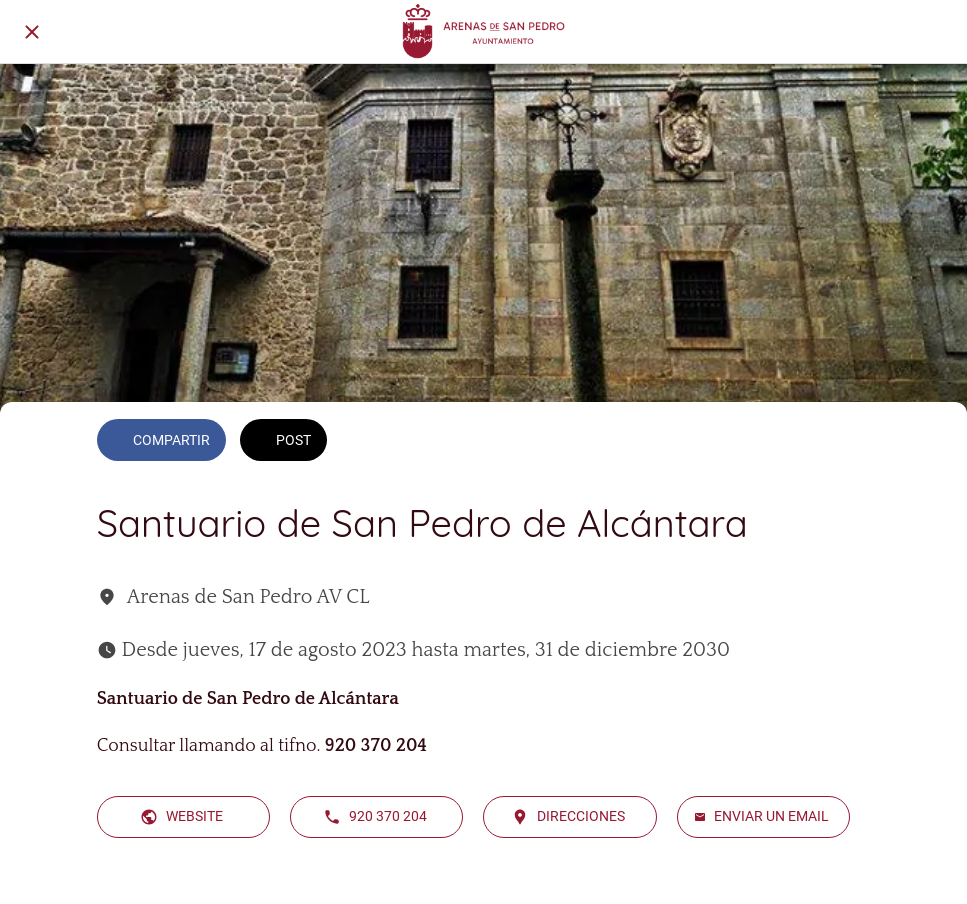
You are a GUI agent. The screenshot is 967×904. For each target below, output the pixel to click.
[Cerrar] (32, 32)
